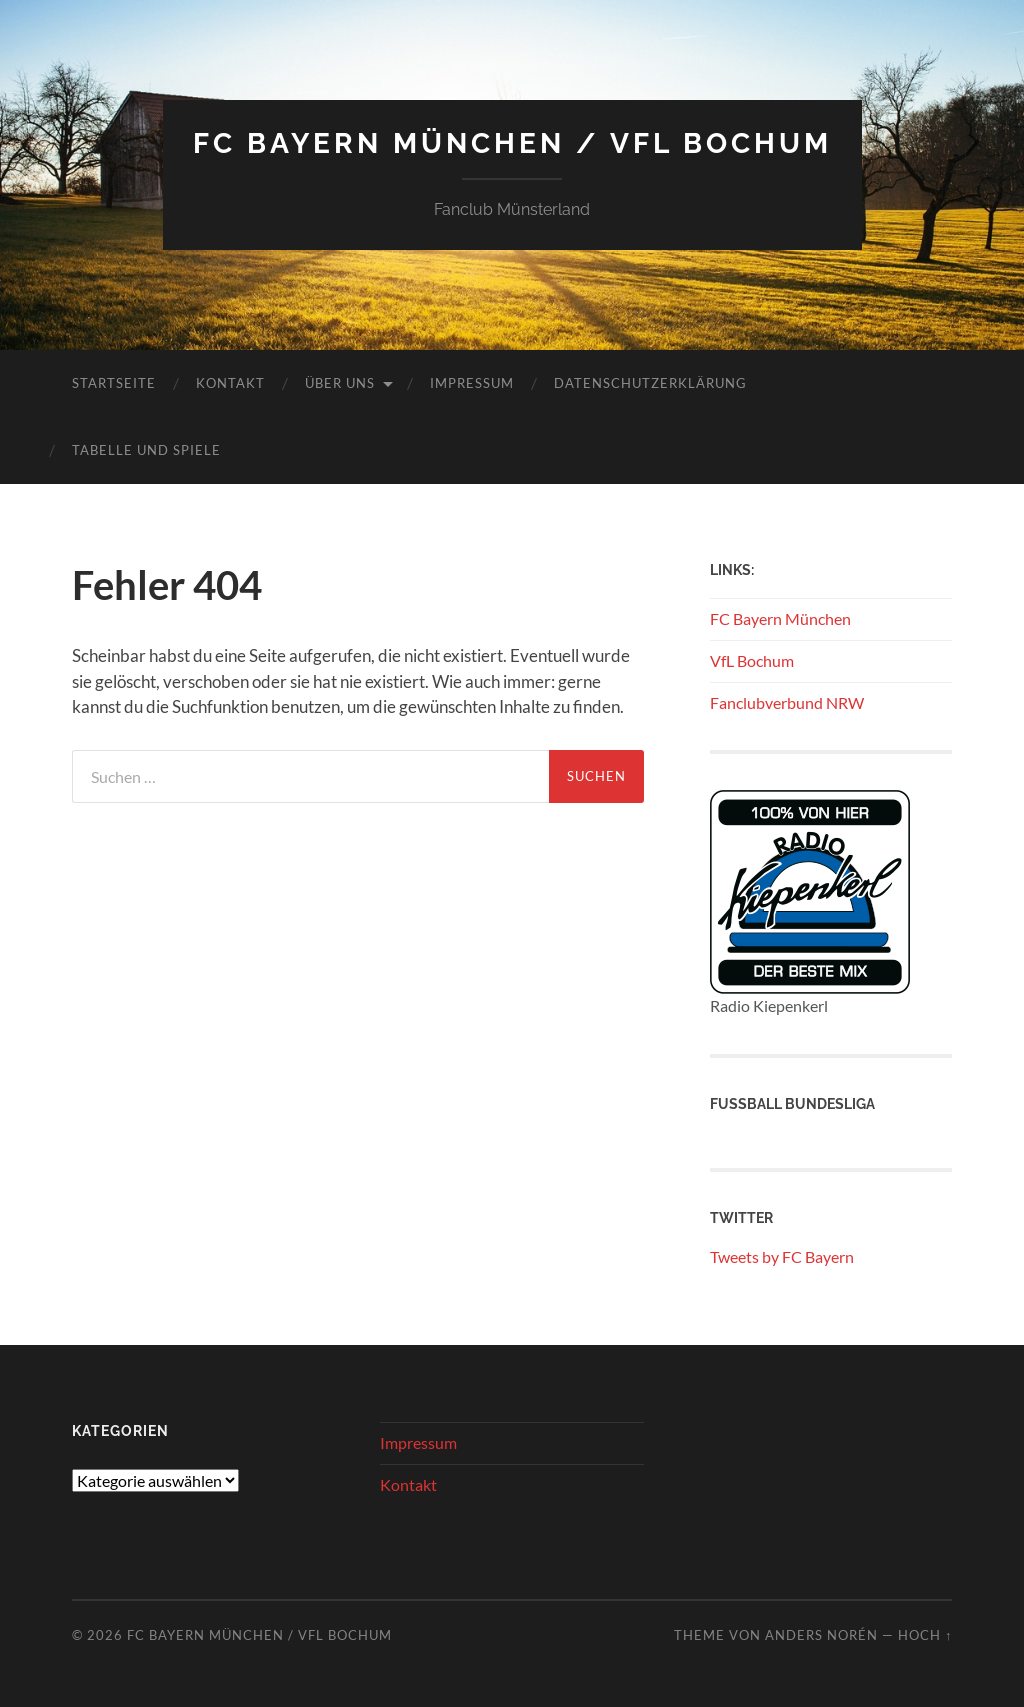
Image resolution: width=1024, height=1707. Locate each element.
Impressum (472, 383)
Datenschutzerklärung (650, 383)
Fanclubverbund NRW (787, 702)
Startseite (114, 383)
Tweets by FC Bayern (782, 1256)
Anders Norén (821, 1635)
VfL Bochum (752, 660)
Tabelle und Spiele (146, 450)
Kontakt (230, 383)
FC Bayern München (780, 618)
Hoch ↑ (925, 1635)
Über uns (340, 383)
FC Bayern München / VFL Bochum (512, 143)
